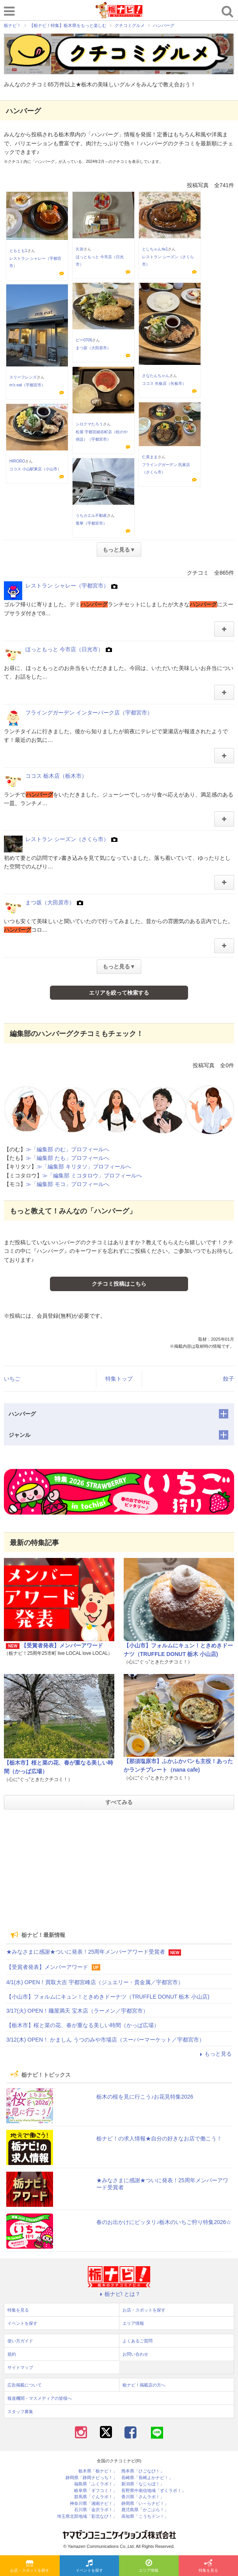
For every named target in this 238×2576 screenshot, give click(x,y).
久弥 (79, 249)
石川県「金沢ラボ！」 (95, 2510)
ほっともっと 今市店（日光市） (64, 649)
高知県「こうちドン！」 (145, 2516)
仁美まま (150, 457)
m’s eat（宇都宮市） (27, 385)
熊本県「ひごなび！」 (142, 2471)
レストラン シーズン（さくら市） (67, 839)
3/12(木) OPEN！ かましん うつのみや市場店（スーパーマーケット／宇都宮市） (105, 2040)
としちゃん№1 (155, 249)
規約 (11, 2354)
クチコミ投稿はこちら (119, 1284)
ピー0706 (84, 340)
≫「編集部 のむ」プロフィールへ (67, 1149)
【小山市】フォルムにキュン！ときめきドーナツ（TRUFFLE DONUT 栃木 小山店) (108, 1997)
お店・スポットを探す (29, 2566)
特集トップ (119, 1379)
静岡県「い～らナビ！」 (145, 2503)
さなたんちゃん (155, 375)
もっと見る (214, 2054)
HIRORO (17, 461)
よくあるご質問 (138, 2340)
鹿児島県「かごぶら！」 (145, 2510)
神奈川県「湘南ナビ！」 (93, 2503)
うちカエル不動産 (91, 515)
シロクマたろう (89, 424)
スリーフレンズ (23, 377)
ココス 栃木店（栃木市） (56, 776)
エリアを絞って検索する (119, 993)
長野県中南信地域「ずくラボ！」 (153, 2490)
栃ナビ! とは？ (119, 2294)
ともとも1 (18, 250)
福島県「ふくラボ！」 (95, 2484)
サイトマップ (20, 2367)
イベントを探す (89, 2566)
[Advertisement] (119, 1870)
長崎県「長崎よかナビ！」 (147, 2478)
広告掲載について (24, 2385)
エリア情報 (148, 2566)
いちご (12, 1379)
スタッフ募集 (20, 2411)
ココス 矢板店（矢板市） (164, 383)
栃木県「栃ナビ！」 (97, 2471)
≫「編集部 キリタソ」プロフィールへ (84, 1166)
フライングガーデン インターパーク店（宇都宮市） (89, 712)
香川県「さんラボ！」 (142, 2497)
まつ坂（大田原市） (93, 348)
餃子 (228, 1379)
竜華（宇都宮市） (91, 523)
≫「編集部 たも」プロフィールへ (67, 1158)
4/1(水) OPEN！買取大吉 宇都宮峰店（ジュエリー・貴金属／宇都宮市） (94, 1982)
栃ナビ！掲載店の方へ (144, 2385)
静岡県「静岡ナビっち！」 (91, 2478)
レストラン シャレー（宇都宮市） (67, 585)
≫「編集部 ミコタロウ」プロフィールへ (92, 1175)
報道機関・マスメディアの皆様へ (39, 2398)
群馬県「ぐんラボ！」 (95, 2497)
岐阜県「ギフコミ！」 (95, 2490)
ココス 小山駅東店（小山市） (35, 469)
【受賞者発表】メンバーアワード (62, 1645)
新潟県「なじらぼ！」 (142, 2484)
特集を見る (208, 2566)
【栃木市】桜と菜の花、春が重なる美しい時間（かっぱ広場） (82, 2025)
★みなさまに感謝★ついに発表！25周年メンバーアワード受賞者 (85, 1952)
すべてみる (119, 1802)
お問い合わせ (135, 2354)
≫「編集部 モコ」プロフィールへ (67, 1184)
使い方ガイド (20, 2340)
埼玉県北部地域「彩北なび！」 (87, 2516)
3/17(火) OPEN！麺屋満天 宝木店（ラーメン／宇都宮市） (77, 2011)
